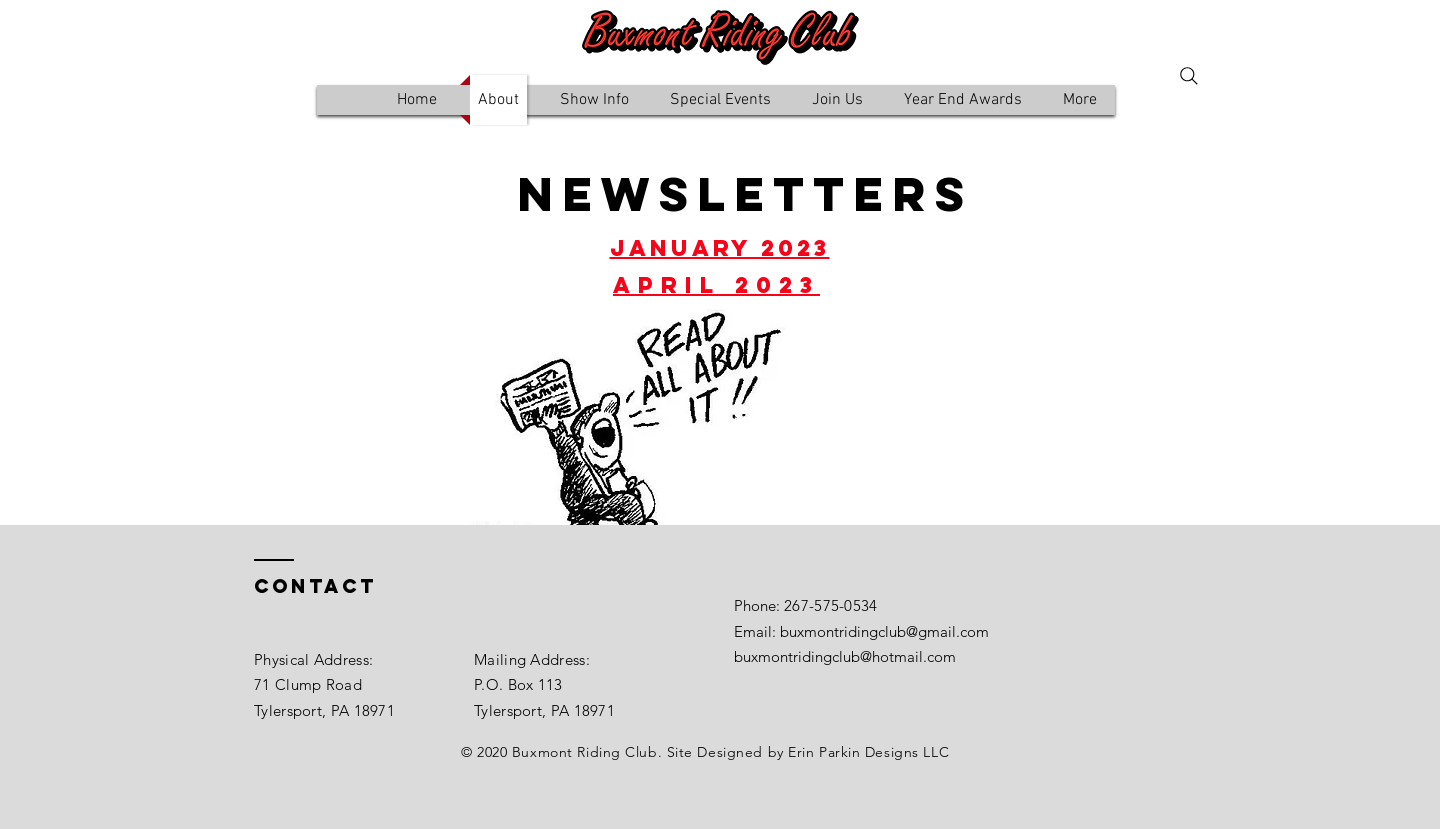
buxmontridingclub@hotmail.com (845, 656)
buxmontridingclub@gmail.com (884, 631)
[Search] (1189, 76)
